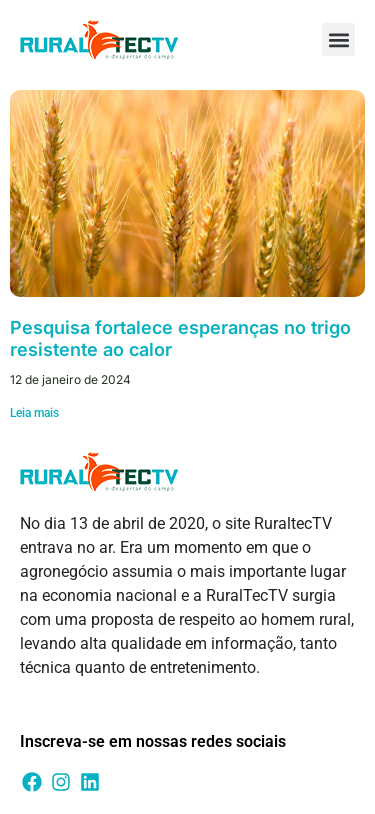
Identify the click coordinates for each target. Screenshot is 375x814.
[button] (338, 39)
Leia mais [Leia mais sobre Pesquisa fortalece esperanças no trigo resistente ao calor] (34, 413)
